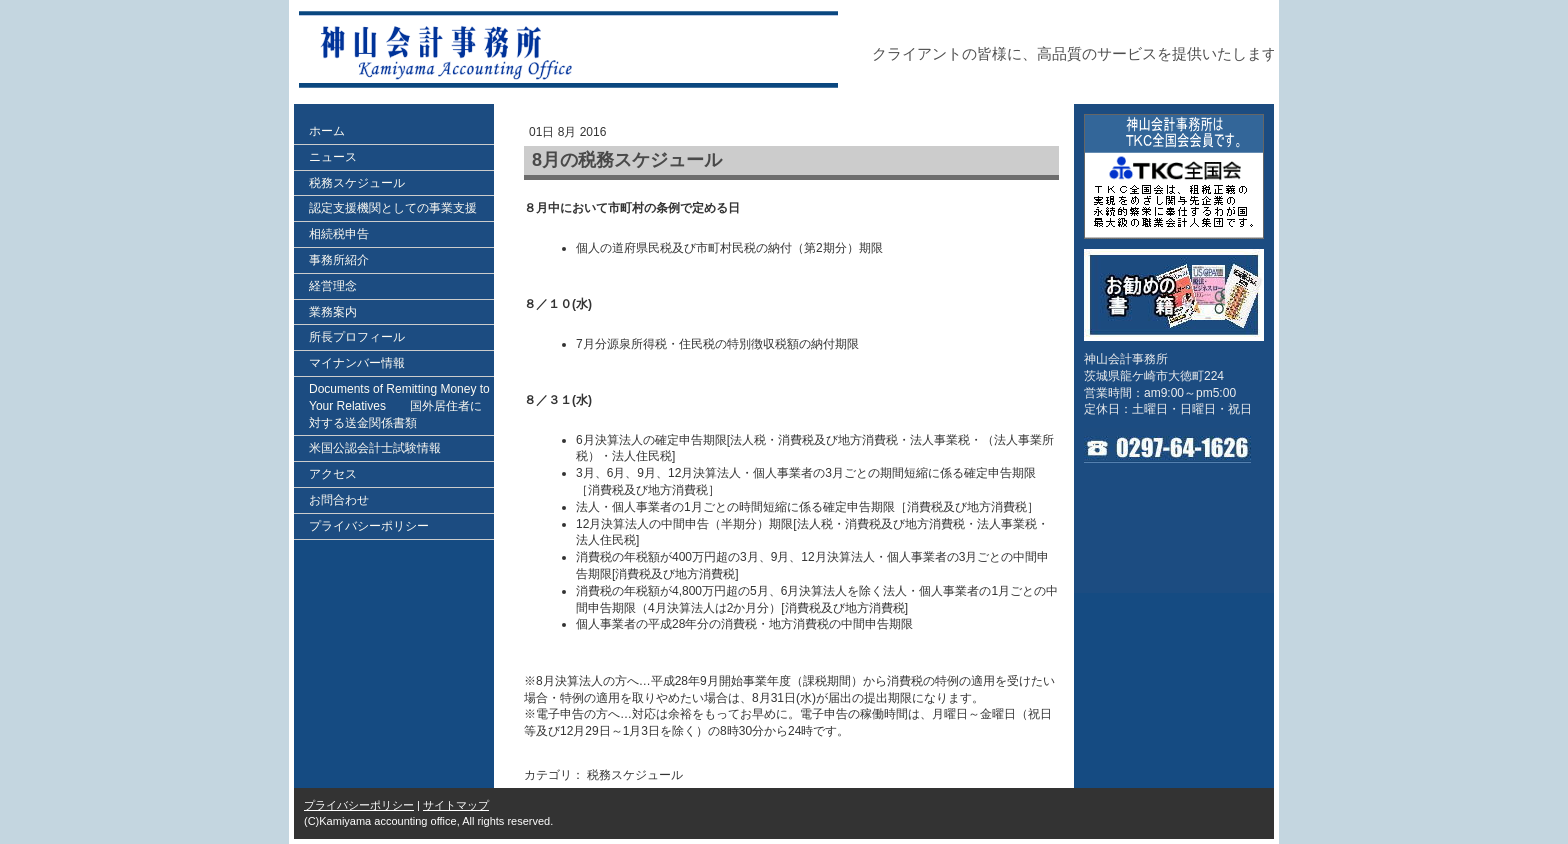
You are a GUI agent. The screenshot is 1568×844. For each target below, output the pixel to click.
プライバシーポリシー (359, 805)
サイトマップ (456, 805)
